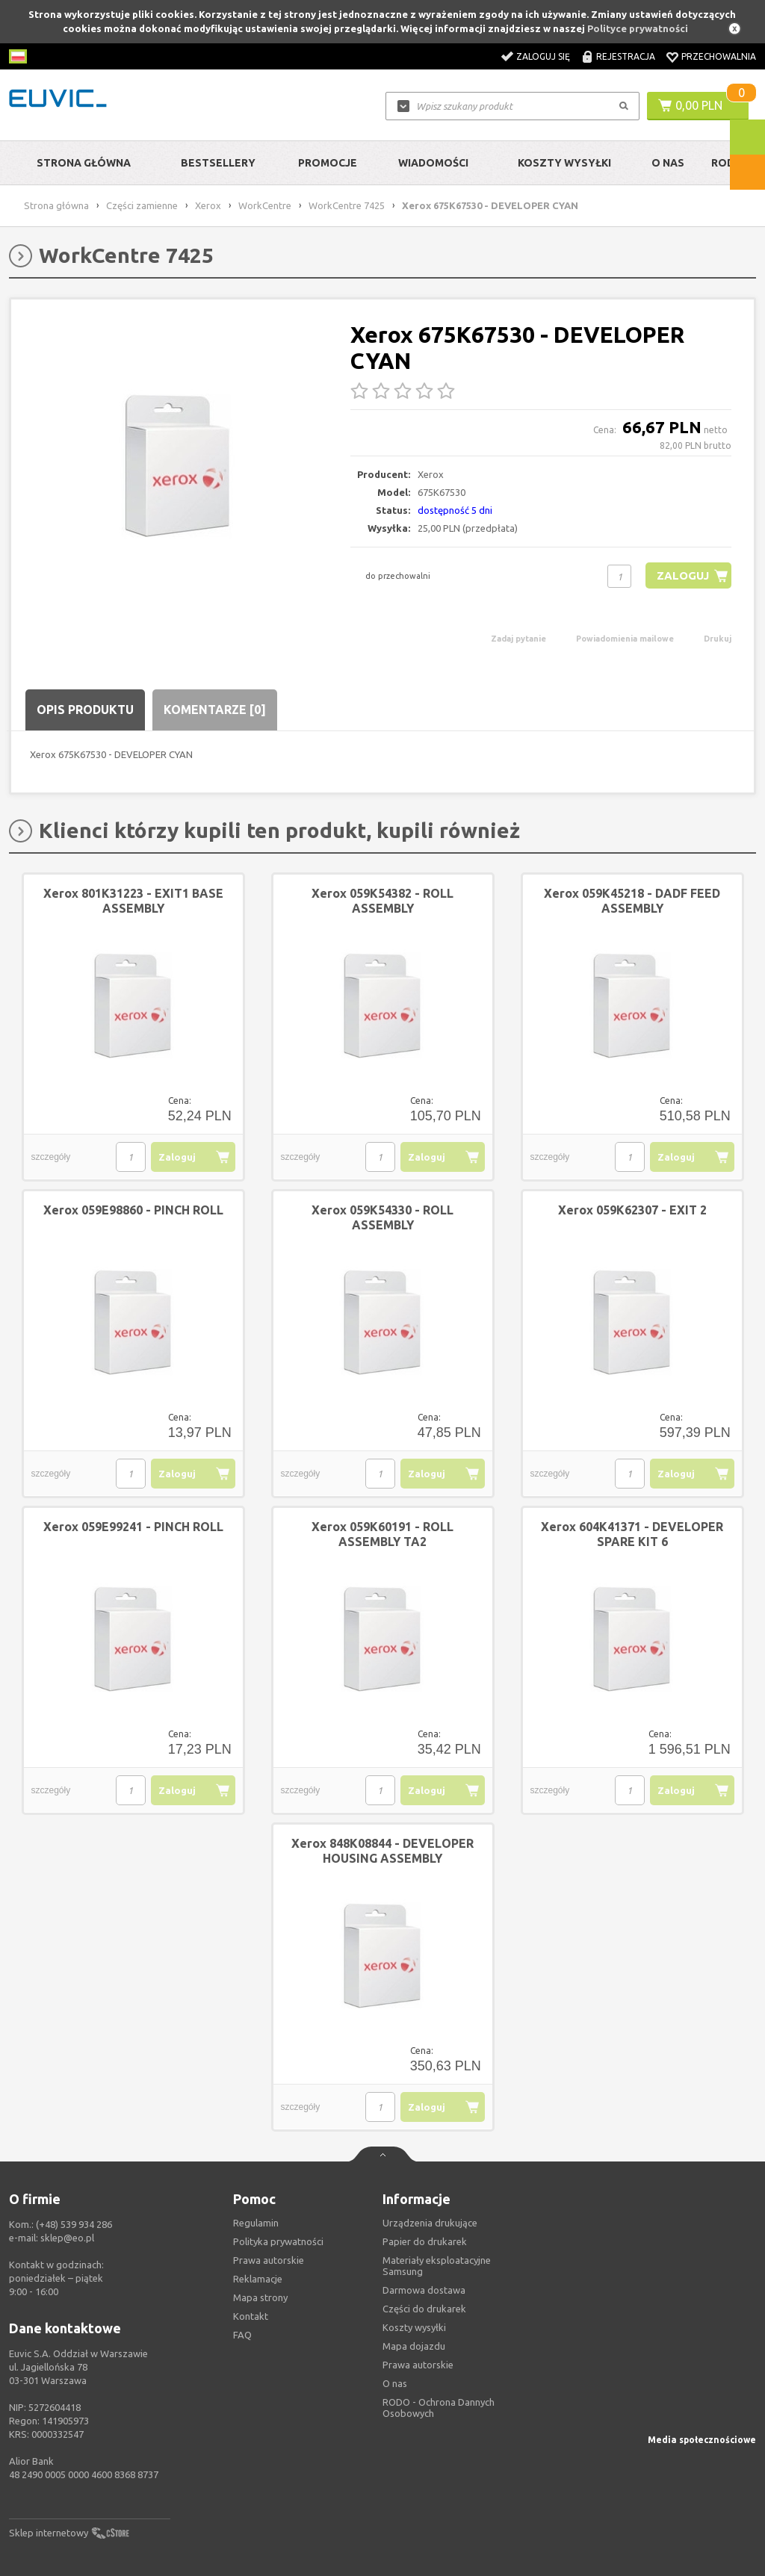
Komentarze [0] (215, 709)
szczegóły (51, 1157)
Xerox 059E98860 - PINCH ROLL (133, 1210)
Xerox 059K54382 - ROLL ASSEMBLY (382, 901)
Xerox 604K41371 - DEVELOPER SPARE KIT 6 (632, 1534)
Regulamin (256, 2222)
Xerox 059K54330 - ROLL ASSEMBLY (382, 1217)
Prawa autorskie (417, 2364)
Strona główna (84, 163)
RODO (727, 163)
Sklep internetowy (48, 2532)
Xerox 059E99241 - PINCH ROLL (133, 1526)
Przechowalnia (718, 56)
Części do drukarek (424, 2308)
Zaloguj (682, 575)
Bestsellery (218, 163)
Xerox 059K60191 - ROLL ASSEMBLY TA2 (382, 1534)
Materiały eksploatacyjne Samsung (436, 2265)
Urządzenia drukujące (429, 2222)
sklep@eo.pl (67, 2237)
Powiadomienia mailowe (625, 638)
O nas (394, 2383)
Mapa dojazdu (413, 2346)
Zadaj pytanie (518, 638)
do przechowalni (397, 575)
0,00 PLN (698, 105)
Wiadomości (433, 163)
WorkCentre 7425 (347, 205)
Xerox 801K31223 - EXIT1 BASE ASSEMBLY (133, 901)
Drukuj (717, 638)
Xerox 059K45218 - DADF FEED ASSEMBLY (632, 901)
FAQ (242, 2335)
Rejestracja (625, 56)
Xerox (208, 205)
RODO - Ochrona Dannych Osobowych (438, 2407)
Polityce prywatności (637, 28)
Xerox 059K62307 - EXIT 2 (632, 1210)
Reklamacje (257, 2279)
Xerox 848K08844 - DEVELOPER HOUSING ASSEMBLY (382, 1851)
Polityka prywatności (278, 2241)
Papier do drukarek (424, 2241)
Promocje (327, 163)
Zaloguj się (543, 56)
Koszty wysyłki (564, 163)
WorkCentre (264, 205)
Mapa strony (260, 2297)
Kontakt (250, 2316)
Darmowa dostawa (423, 2290)
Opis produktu (85, 709)
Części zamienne (142, 205)
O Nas (667, 163)
